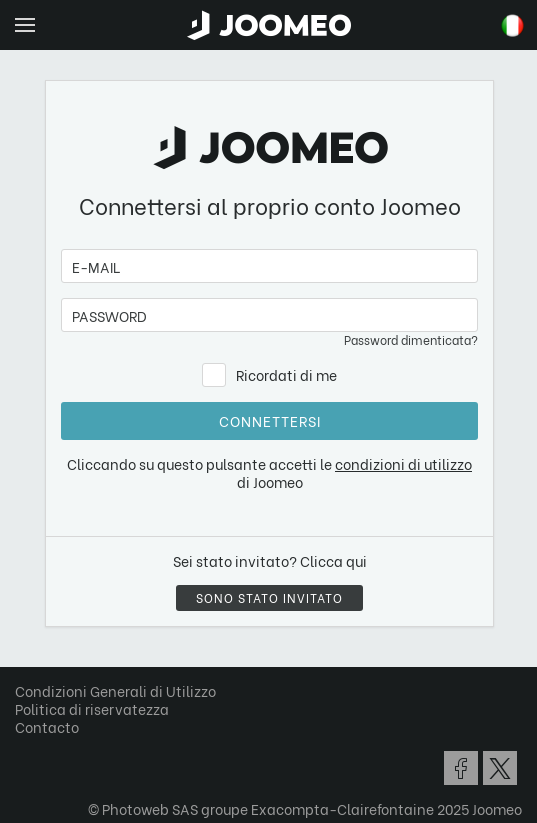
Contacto (47, 726)
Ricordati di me (286, 374)
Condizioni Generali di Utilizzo (115, 690)
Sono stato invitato (269, 597)
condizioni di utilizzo (403, 463)
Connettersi (270, 420)
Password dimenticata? (411, 339)
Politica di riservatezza (92, 708)
